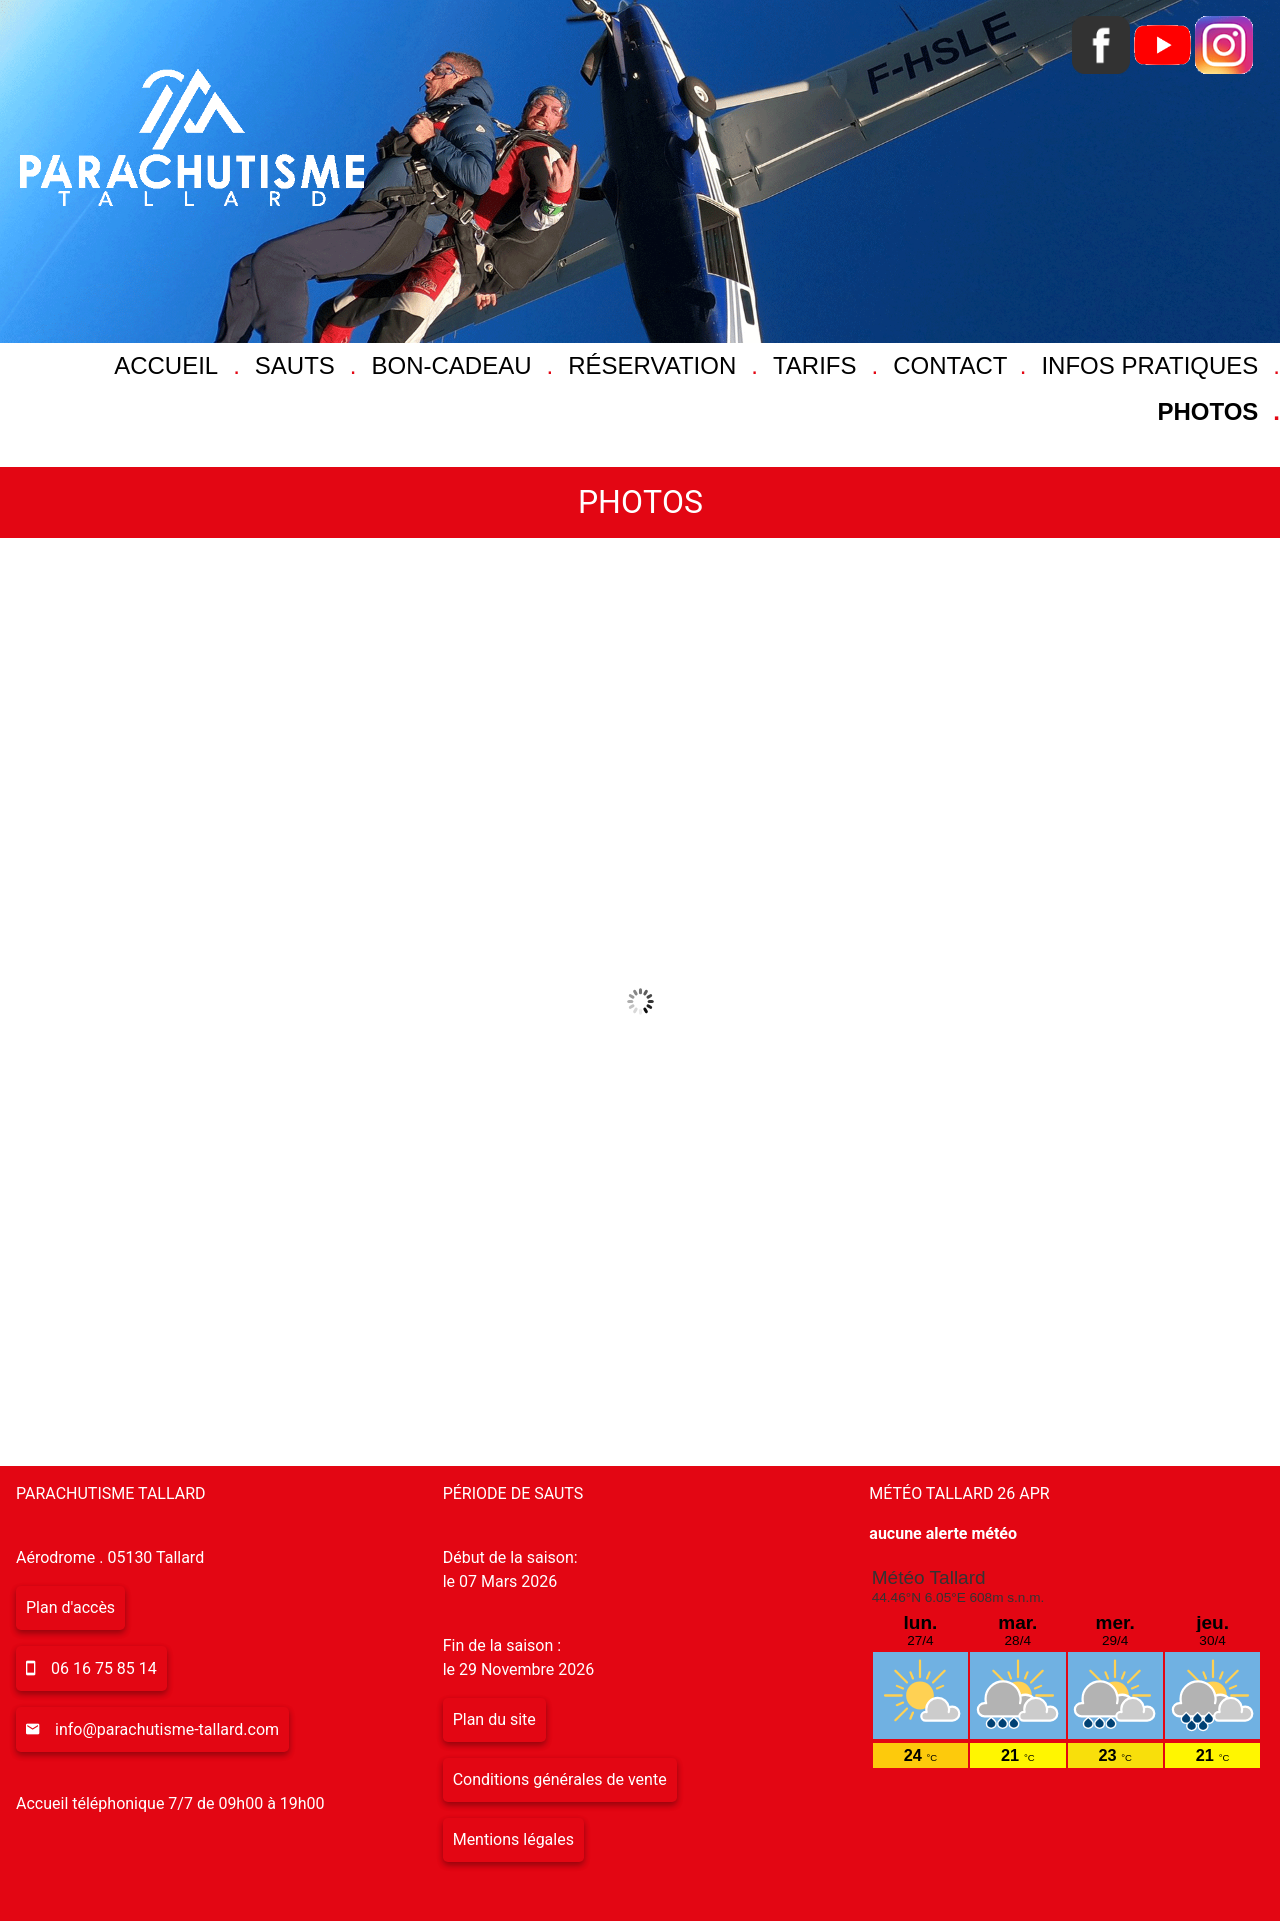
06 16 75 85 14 (104, 1668)
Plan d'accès (70, 1607)
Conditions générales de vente (560, 1779)
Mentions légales (513, 1839)
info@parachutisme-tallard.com (167, 1729)
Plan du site (494, 1719)
